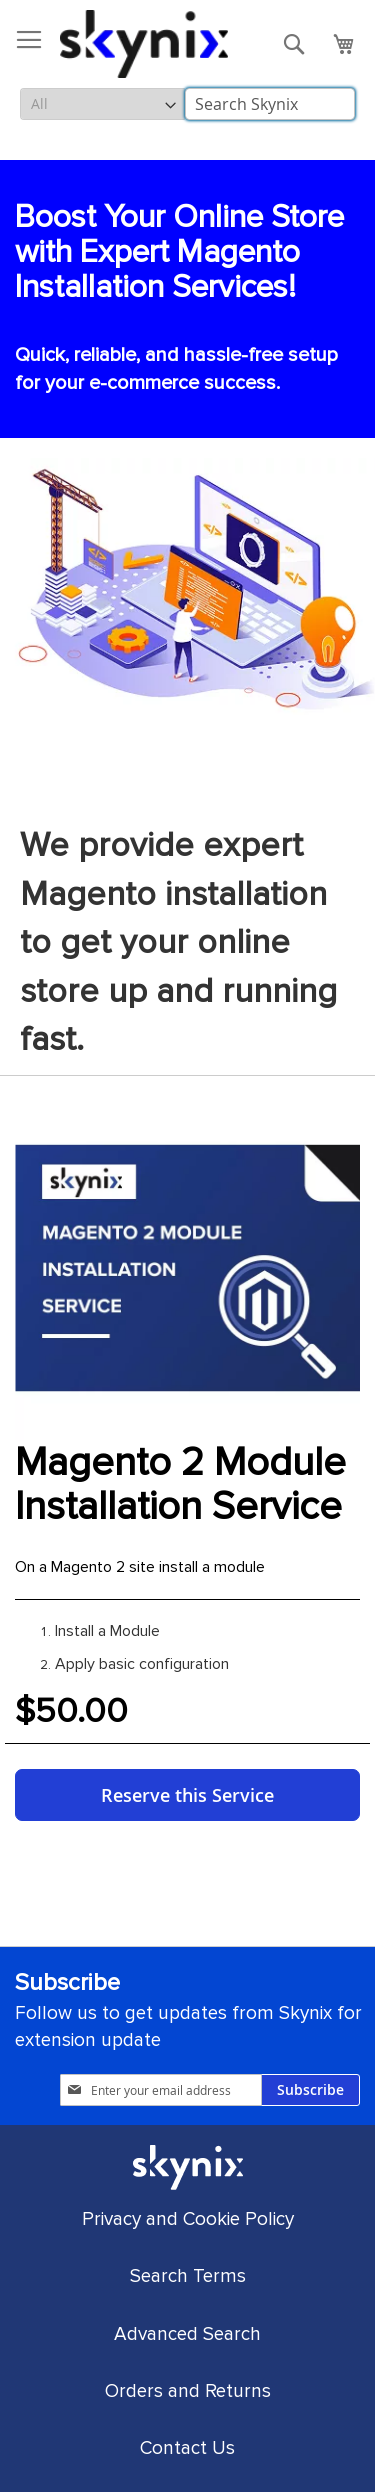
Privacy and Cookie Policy (188, 2219)
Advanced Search (187, 2334)
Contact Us (187, 2448)
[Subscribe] (310, 2090)
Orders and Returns (188, 2391)
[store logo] (144, 44)
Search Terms (188, 2276)
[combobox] (270, 104)
